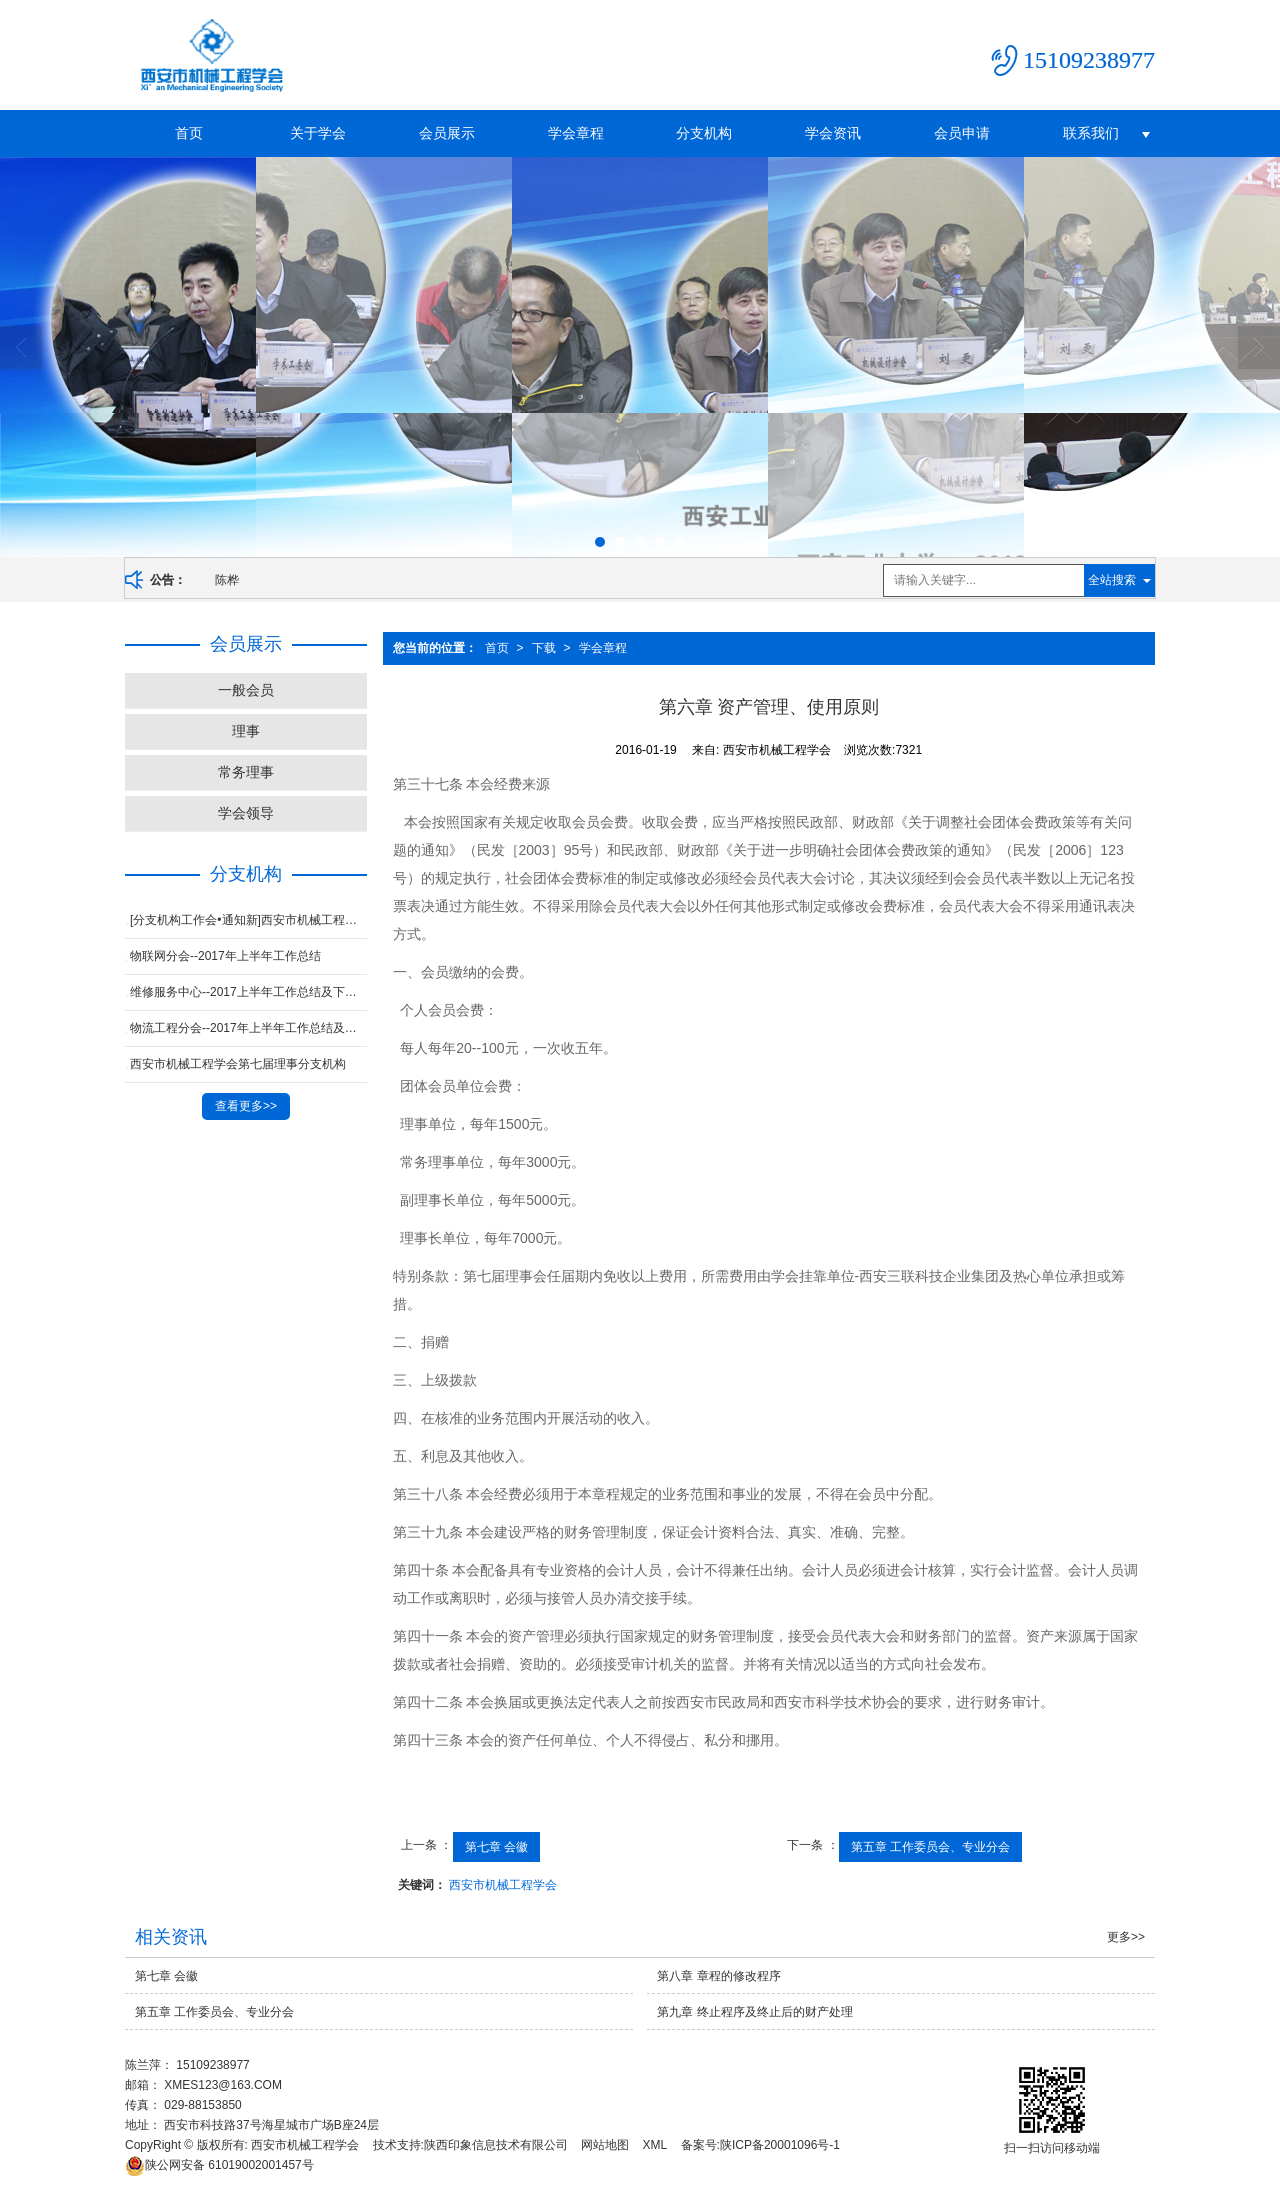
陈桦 (227, 580)
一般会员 (246, 690)
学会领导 (246, 813)
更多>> (1126, 1937)
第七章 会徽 (496, 1847)
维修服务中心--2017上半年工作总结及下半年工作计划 (248, 992)
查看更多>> (246, 1106)
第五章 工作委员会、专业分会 (930, 1847)
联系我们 (1091, 133)
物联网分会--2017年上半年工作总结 (225, 956)
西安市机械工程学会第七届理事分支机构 (238, 1064)
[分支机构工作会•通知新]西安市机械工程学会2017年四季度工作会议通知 (248, 920)
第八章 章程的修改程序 (718, 1976)
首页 (189, 133)
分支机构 (704, 133)
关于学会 (318, 133)
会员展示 (447, 133)
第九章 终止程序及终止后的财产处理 (754, 2012)
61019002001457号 (219, 2165)
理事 (246, 731)
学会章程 (576, 133)
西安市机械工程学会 (503, 1885)
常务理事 (246, 772)
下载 (544, 648)
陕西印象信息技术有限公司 (496, 2145)
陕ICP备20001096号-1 (780, 2145)
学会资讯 (833, 133)
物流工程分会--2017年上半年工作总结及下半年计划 (248, 1028)
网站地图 (605, 2145)
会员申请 (962, 133)
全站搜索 (1112, 580)
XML (655, 2145)
